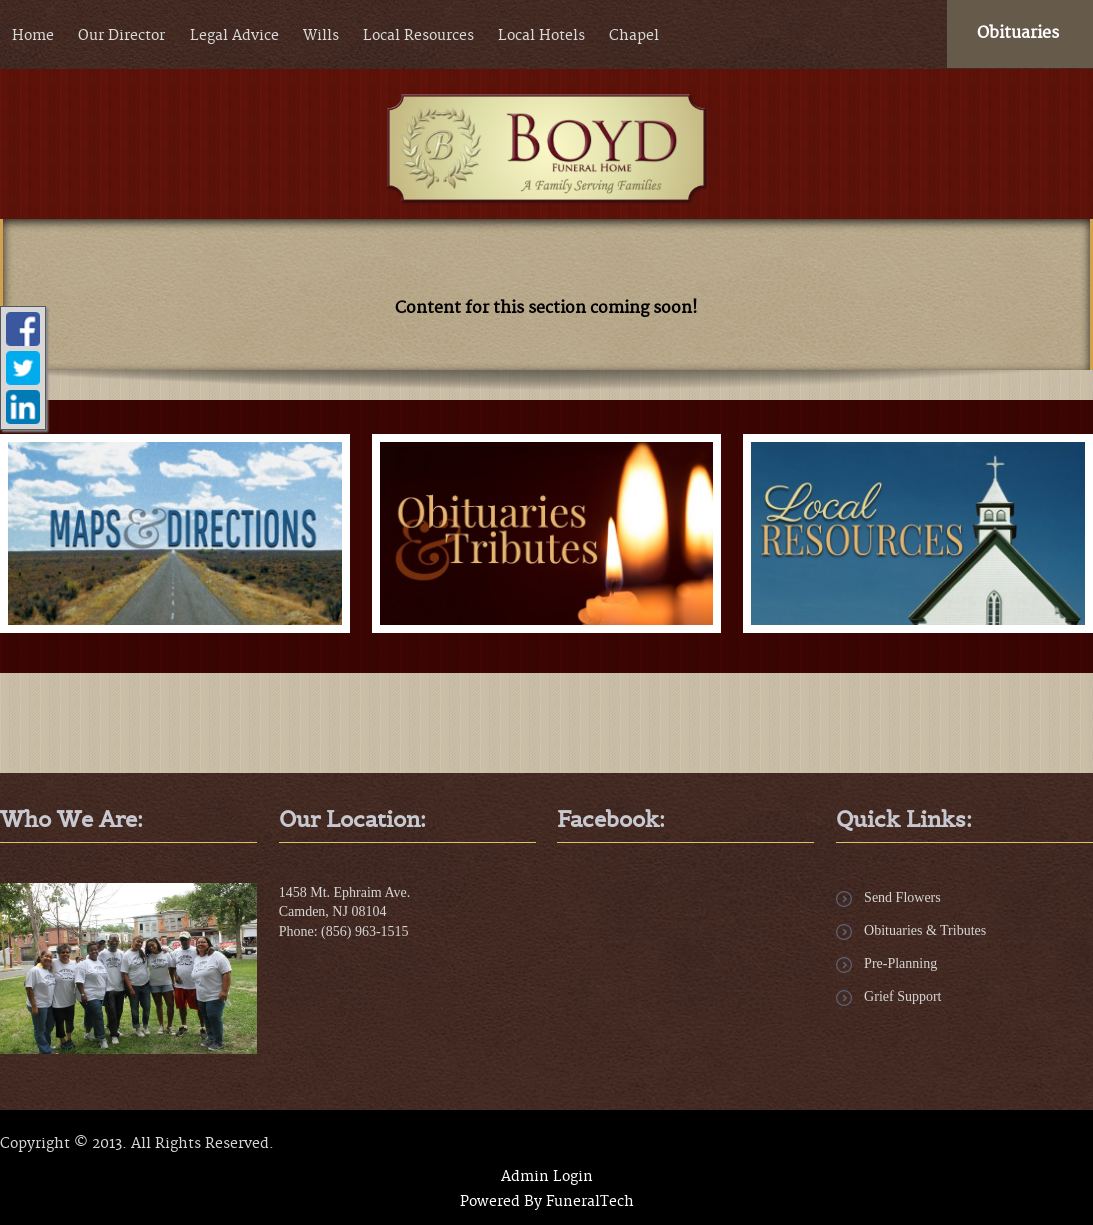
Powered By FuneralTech (547, 1202)
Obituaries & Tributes (925, 930)
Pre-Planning (900, 963)
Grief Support (902, 996)
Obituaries (1018, 33)
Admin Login (547, 1177)
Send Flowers (902, 897)
